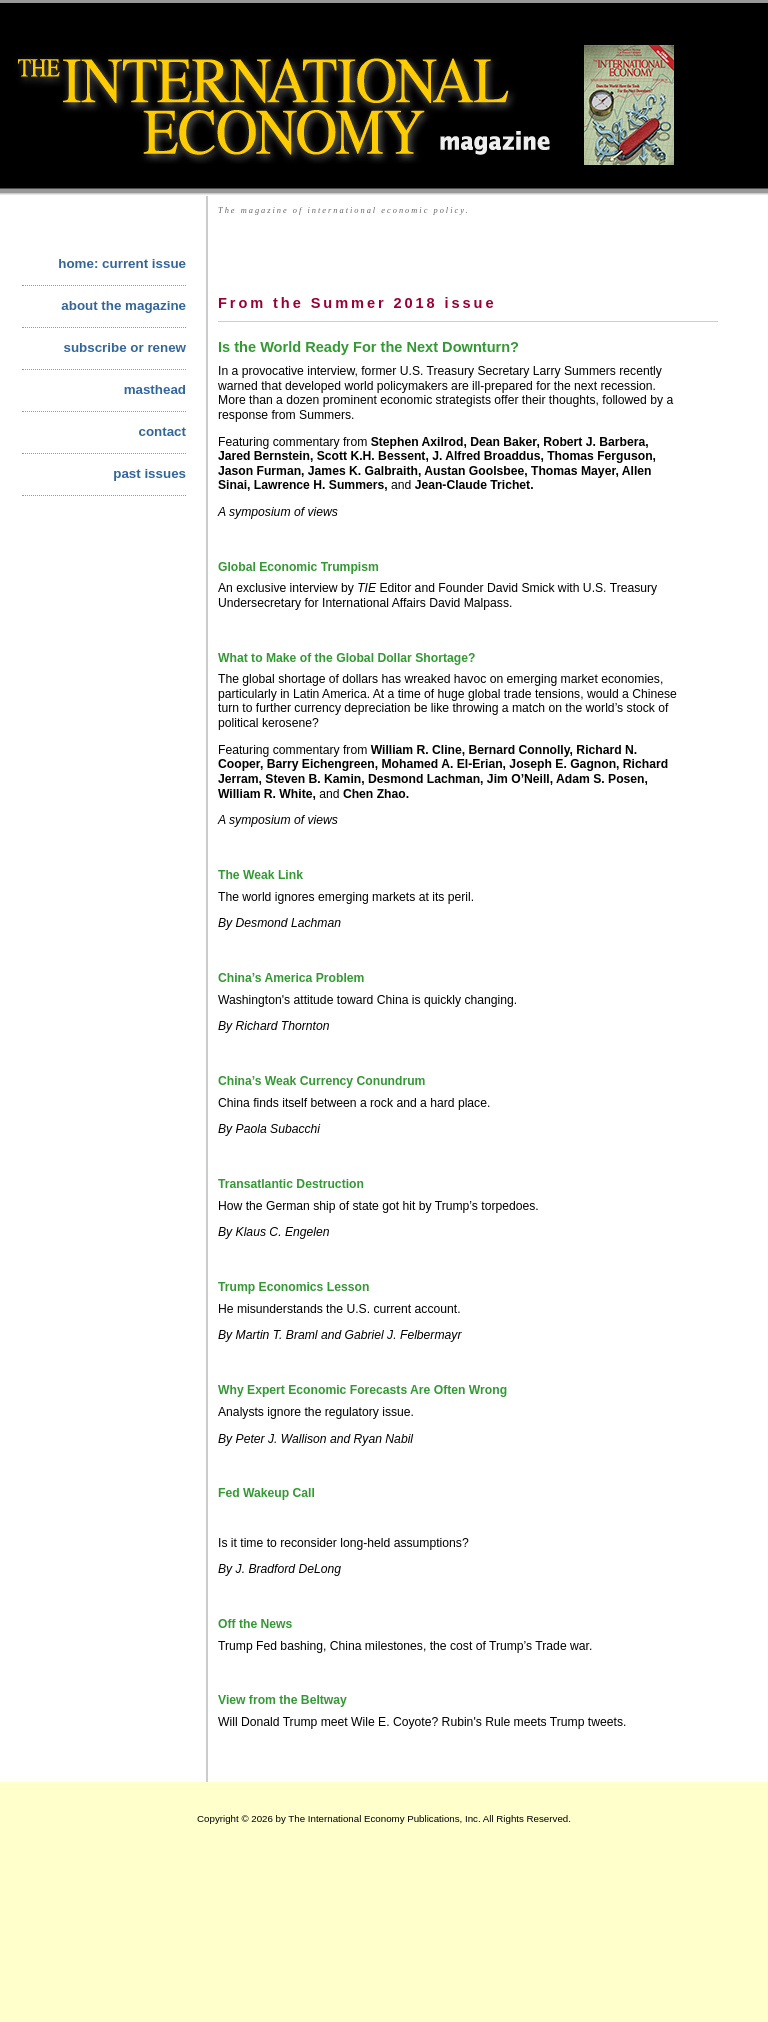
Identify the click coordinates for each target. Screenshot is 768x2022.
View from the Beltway (282, 1700)
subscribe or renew (124, 347)
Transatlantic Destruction (291, 1184)
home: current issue (122, 263)
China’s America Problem (291, 978)
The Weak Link (260, 875)
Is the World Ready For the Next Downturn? (368, 347)
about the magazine (123, 305)
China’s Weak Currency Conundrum (321, 1081)
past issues (149, 473)
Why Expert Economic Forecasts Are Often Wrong (362, 1390)
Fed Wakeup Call (266, 1493)
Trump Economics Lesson (293, 1287)
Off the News (255, 1624)
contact (162, 431)
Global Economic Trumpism (298, 567)
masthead (155, 389)
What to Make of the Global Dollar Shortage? (346, 658)
